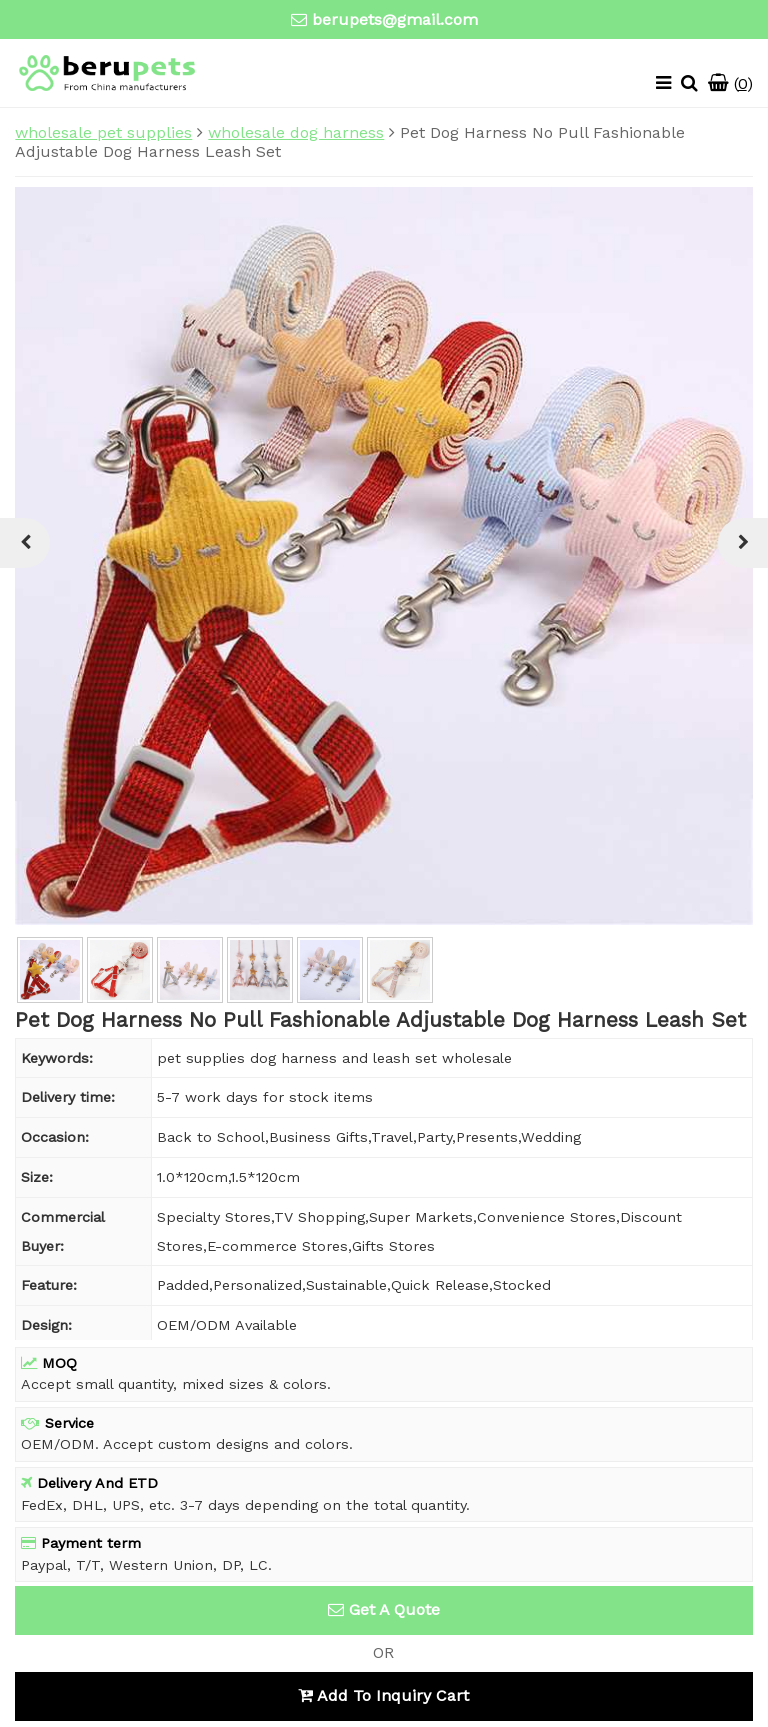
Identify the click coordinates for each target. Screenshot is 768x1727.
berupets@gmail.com (395, 19)
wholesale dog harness (296, 132)
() (730, 83)
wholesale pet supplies (103, 132)
